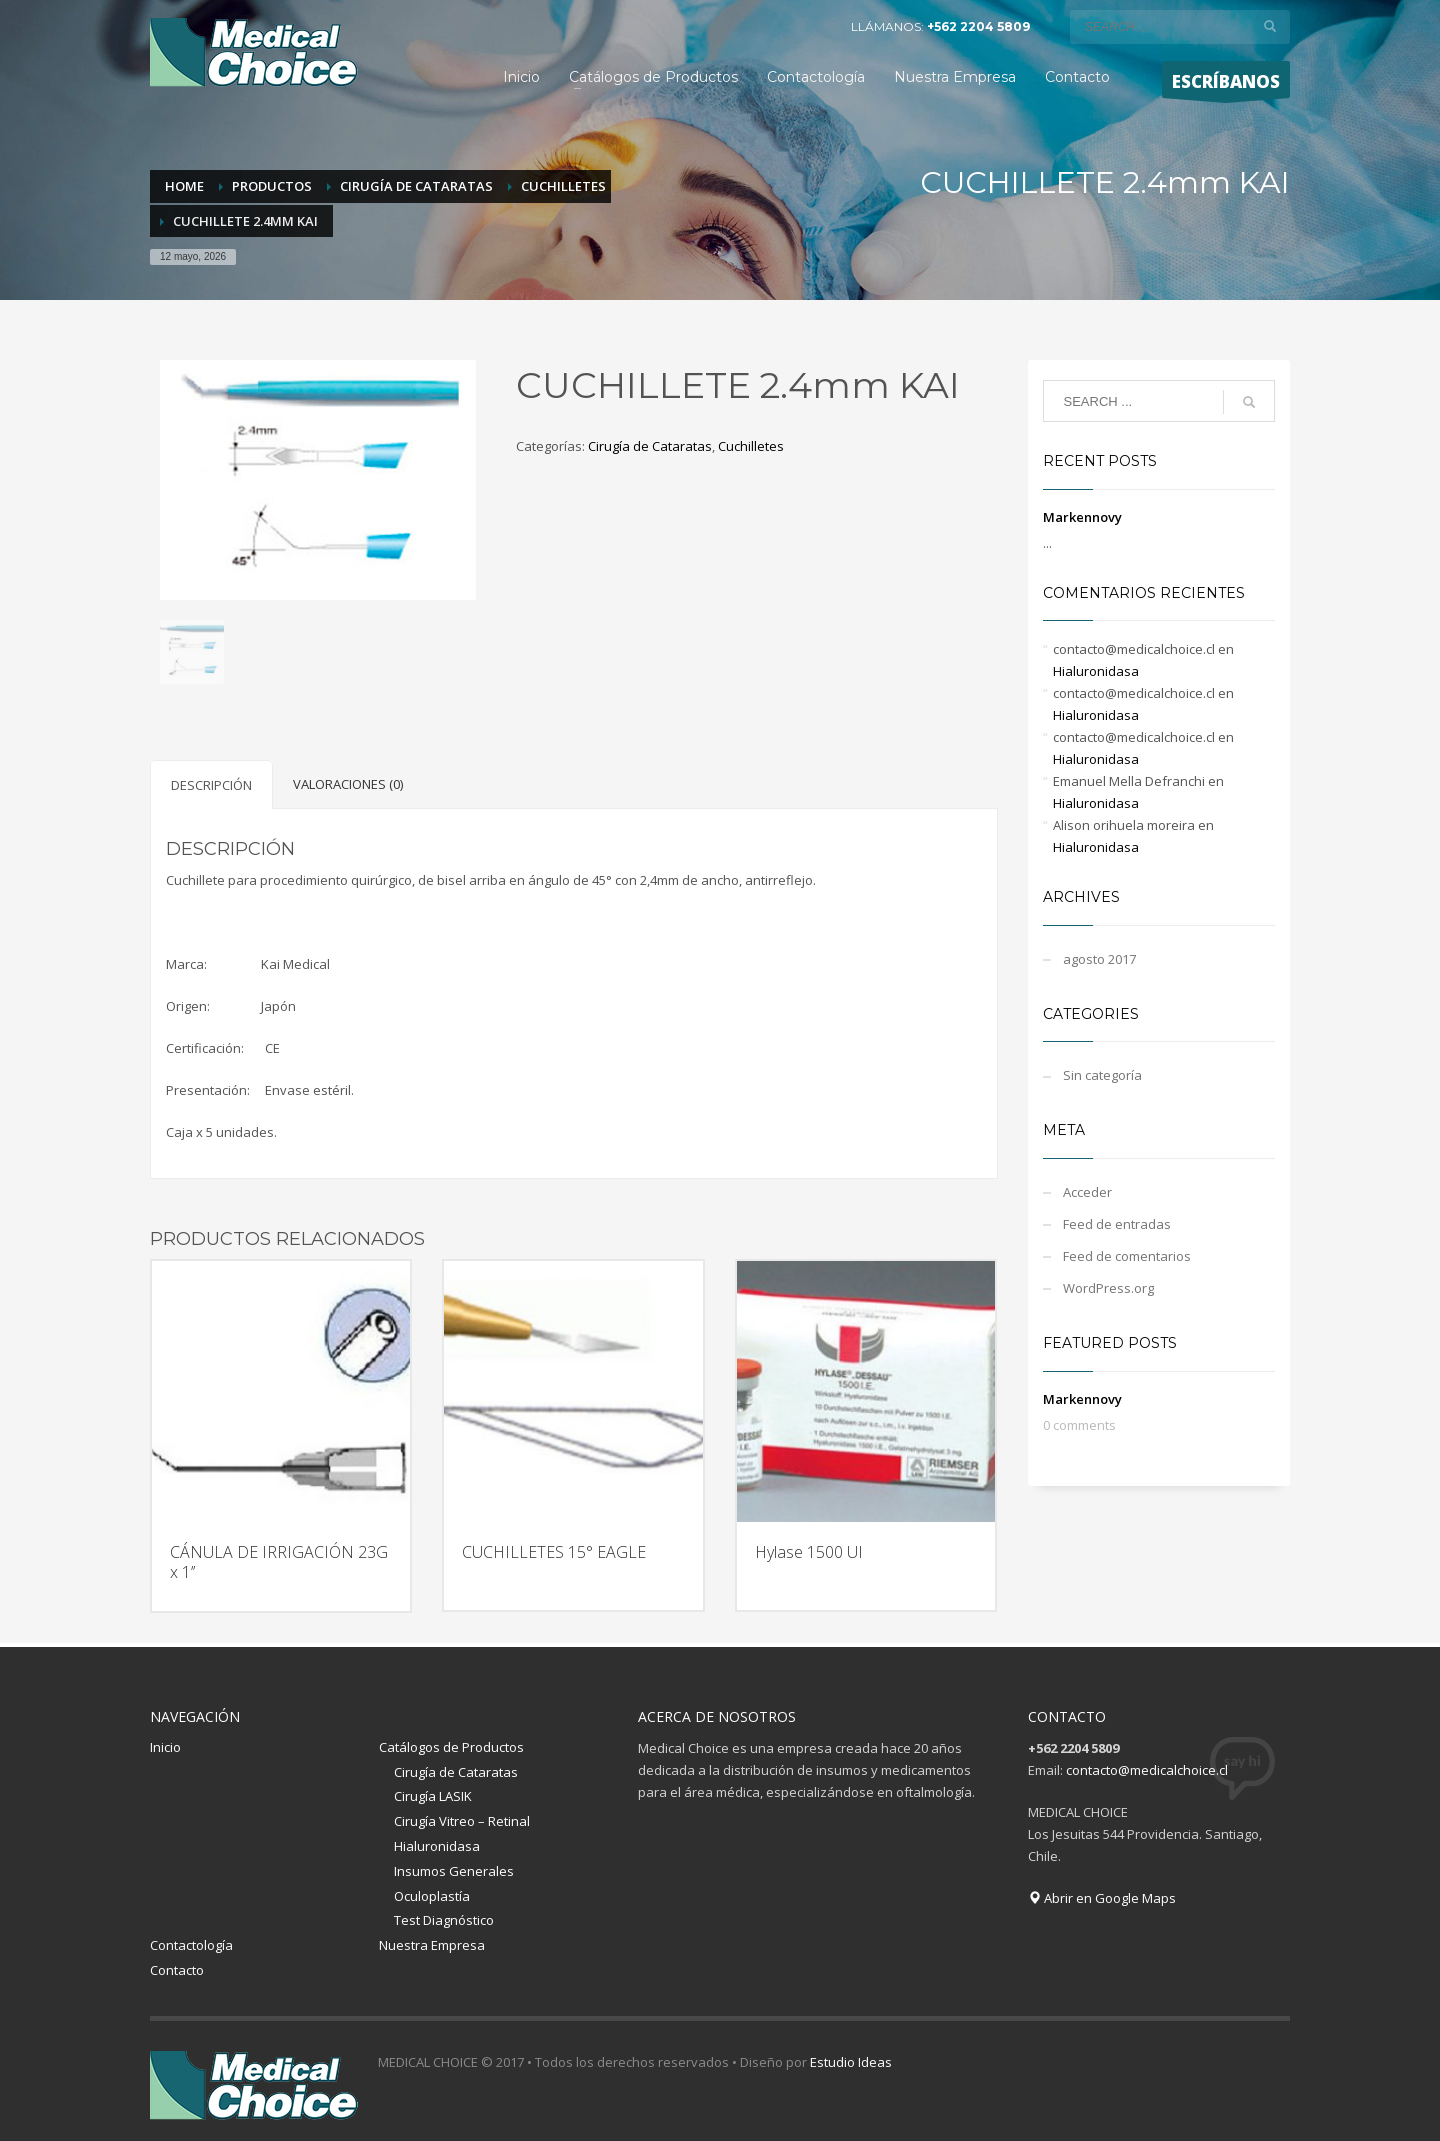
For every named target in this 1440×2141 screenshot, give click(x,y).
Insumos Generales (454, 1871)
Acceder (1087, 1192)
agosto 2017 (1099, 959)
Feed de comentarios (1127, 1256)
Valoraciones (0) (348, 784)
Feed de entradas (1117, 1224)
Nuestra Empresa (432, 1945)
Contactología (191, 1945)
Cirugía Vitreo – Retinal (462, 1821)
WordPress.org (1108, 1288)
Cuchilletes (751, 446)
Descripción (211, 785)
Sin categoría (1102, 1075)
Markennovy (1082, 517)
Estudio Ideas (851, 2062)
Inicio (165, 1747)
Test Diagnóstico (444, 1920)
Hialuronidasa (1096, 671)
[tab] (211, 784)
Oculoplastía (432, 1896)
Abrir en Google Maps (1102, 1898)
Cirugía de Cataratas (650, 446)
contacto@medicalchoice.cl (1147, 1770)
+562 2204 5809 (978, 26)
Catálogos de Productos (451, 1747)
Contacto (177, 1970)
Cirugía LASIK (433, 1796)
